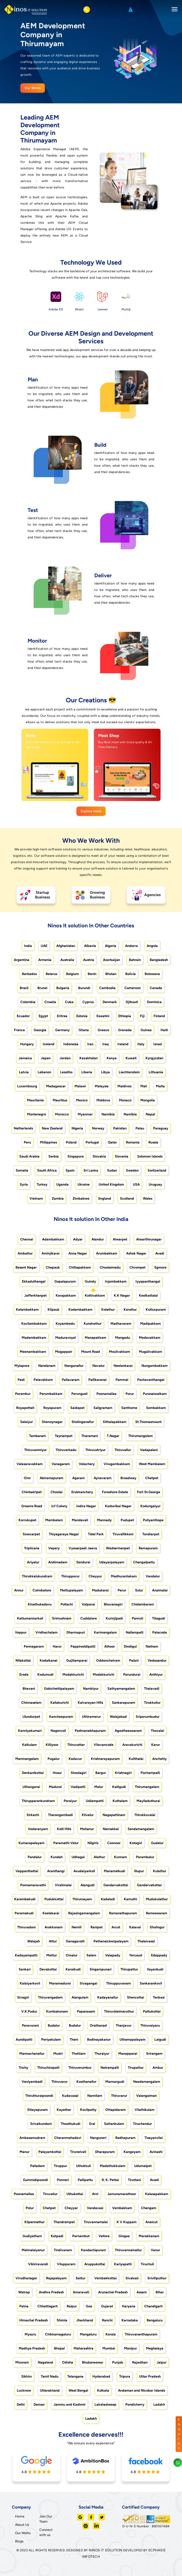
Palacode (159, 1632)
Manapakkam (95, 1338)
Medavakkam (149, 1338)
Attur (53, 1941)
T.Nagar (113, 1436)
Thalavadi (151, 1688)
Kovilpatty (88, 2110)
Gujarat (107, 2306)
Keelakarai (50, 1913)
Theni (74, 2039)
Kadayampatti (26, 1955)
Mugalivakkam (150, 1352)
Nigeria (77, 1128)
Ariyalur (33, 1562)
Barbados (29, 974)
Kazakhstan (88, 1058)
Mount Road (90, 1352)
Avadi (159, 1253)
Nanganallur (73, 1366)
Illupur (139, 1871)
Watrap (24, 2292)
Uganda (62, 1184)
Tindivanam (63, 2250)
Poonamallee (106, 1394)
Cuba (69, 1002)
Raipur (72, 2306)
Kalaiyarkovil (30, 1983)
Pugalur (54, 1759)
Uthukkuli (83, 2166)
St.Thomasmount (148, 1422)
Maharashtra (83, 2348)
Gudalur (157, 1843)
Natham (152, 1646)
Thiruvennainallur (128, 2250)
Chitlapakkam (80, 1267)
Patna (23, 2306)
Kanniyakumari (30, 1731)
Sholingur (157, 1927)
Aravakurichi (132, 1745)
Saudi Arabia (29, 1156)
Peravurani (30, 2025)
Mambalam (54, 1520)
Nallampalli (134, 1632)
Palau (139, 1128)
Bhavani (29, 1688)
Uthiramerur (91, 1717)
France (19, 1030)
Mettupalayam (71, 1590)
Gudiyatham (32, 2236)
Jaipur (161, 2362)
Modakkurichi (73, 1674)
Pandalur (35, 1857)
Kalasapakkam (156, 2194)
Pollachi (67, 1604)
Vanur (155, 2250)
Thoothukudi (70, 2124)
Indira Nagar (86, 1506)
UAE (44, 946)
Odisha (67, 2362)
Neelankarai (123, 1366)
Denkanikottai (33, 1773)
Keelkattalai (148, 1295)
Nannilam (94, 2096)
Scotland (127, 1198)
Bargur (100, 1773)
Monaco (125, 1100)
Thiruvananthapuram (141, 2334)
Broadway (128, 1478)
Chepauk (53, 1267)
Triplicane (31, 1548)
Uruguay (155, 1184)
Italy (140, 1044)
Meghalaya (154, 2348)
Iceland (48, 1044)
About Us (22, 2525)
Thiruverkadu (66, 1450)
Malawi (80, 1086)
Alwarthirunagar (149, 1239)
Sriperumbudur (147, 1717)
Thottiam (79, 2053)
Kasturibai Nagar (118, 1506)
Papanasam (86, 2011)
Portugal (92, 1142)
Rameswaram (156, 1913)
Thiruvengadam (50, 1997)
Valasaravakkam (30, 1464)
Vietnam (36, 1198)
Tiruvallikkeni (123, 1534)
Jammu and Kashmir (70, 2404)
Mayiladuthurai (148, 1801)
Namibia (108, 1114)
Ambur (157, 2068)
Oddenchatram (108, 1660)
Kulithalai (136, 1759)
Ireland (122, 1044)
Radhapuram (125, 2138)
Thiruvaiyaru (150, 2025)
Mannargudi (114, 2082)
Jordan (65, 1058)
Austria (88, 960)
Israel (157, 1044)
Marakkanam (149, 2236)
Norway (98, 1128)
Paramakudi (24, 1913)
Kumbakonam (57, 2011)
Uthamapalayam (132, 2039)
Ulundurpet (31, 1717)
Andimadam (57, 1562)
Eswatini (102, 1016)
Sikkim (26, 2376)
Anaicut (151, 2222)
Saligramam (102, 1408)
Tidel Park (96, 1534)
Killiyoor (52, 1745)
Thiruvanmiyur (35, 1450)
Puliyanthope (153, 1520)
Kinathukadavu (40, 1604)
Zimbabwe (81, 1198)
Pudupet (127, 1520)
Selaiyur (26, 1422)
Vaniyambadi (32, 2082)
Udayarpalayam (111, 1562)
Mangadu (122, 1338)
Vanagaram (61, 1464)
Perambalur (145, 1857)
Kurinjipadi (114, 1618)
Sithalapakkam (114, 1422)
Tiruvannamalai (96, 2222)
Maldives (124, 1086)
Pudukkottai (53, 1899)
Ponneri (63, 2180)
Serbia (53, 1156)
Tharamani (89, 1436)
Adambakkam (53, 1239)
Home (19, 2516)
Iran (90, 1044)
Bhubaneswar (92, 2362)
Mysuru (30, 2334)
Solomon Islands (149, 1156)
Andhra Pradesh (51, 2292)
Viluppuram (66, 2264)
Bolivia (130, 974)
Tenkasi (159, 1997)
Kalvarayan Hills (90, 1703)
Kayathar (64, 2110)
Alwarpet (120, 1239)
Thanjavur (123, 2025)
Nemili (77, 1927)
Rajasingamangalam (84, 1913)
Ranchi (107, 2320)
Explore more (91, 811)
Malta (160, 1086)
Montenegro (36, 1114)
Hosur (57, 1773)
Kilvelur (88, 1815)
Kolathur (108, 1309)
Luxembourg (27, 1086)
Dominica (154, 1002)
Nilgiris (92, 1843)
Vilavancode (103, 1745)
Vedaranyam (38, 1829)
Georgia (40, 1030)
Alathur (99, 1857)
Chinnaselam (31, 1703)
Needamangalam (146, 2082)
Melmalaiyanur (33, 2250)
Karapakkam (66, 1295)
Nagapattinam (114, 1815)
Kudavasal (70, 2096)
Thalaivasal (146, 1941)
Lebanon (44, 1072)
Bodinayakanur (99, 2039)
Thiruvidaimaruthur (119, 2011)
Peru (27, 1142)
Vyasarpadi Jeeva (83, 1548)
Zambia (58, 1198)
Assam (142, 2292)
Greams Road (31, 1506)
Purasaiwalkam (155, 1394)
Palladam (37, 2166)
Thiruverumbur (80, 2068)
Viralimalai (63, 1885)
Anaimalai (160, 1590)
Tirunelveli (78, 2152)
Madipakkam (150, 1324)
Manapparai (127, 2053)
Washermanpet (118, 1548)
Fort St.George (148, 1492)
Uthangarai (31, 1787)
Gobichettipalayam (59, 1688)
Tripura (124, 2376)
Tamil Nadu (49, 2376)
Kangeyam (132, 2152)
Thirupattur (129, 1969)
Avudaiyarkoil (84, 1871)
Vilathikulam (144, 2110)
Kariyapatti (123, 2264)
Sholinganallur (83, 1422)
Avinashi (156, 2152)
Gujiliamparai (76, 1660)
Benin (92, 974)
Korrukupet (27, 1520)
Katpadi (57, 2236)
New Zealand (52, 1128)
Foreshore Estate (115, 1492)
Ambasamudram (32, 2138)
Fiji (142, 1016)
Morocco (62, 1114)
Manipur (130, 2348)
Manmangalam (27, 1759)
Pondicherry (134, 2404)
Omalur (72, 1955)
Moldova (103, 1100)
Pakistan (120, 1128)
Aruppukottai (94, 2264)
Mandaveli (80, 1520)
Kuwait (131, 1058)
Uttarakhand (50, 2390)
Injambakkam (116, 1281)
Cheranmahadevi (67, 2138)
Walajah (33, 1941)
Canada (156, 988)
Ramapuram (148, 1548)
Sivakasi (132, 2278)
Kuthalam (120, 1801)
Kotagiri (136, 1843)
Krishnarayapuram (105, 1759)
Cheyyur (95, 1576)
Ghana (84, 1030)
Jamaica (25, 1058)
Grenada (125, 1030)
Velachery (87, 1464)
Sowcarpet (31, 1534)
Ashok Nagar (136, 1253)
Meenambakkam (33, 1352)
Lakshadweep (105, 2404)
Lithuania (156, 1072)
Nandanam (46, 1366)
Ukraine (84, 1184)
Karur (155, 1745)
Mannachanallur (31, 2053)
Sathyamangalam (121, 1688)
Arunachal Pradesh (113, 2292)
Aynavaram (102, 1478)
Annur (19, 1590)
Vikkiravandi (38, 2264)
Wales (147, 1198)
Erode (23, 1674)
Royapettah (25, 1408)
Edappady (159, 1955)
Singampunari (100, 1969)
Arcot (115, 1927)
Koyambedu (65, 1324)
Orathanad (98, 2025)
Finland (159, 1016)
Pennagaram (34, 1646)
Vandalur (153, 1576)
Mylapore (21, 1366)
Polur (30, 2208)
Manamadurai (60, 1983)
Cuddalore (88, 1618)
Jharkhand (84, 2320)
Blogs (19, 2541)
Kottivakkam (95, 1295)
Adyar (78, 1239)
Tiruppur (60, 2166)
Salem (91, 1955)
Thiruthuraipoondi (39, 2096)
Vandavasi (95, 2208)
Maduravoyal (65, 1338)
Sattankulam (114, 2124)
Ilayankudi (155, 1969)
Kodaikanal (48, 1660)
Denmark (110, 1002)
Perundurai (131, 1674)
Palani (134, 1660)
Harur (57, 1646)
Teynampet (63, 1436)
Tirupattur (136, 2068)
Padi (21, 1380)
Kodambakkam (80, 1309)
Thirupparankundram (38, 1801)
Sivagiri (23, 1997)
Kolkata (103, 2390)
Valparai (88, 1604)
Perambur (23, 1394)
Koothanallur (86, 2082)
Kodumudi (45, 1674)
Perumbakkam (51, 1394)
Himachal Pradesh (33, 2320)
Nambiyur (91, 1688)
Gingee (124, 2236)
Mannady (104, 1520)
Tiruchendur (142, 2124)
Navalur (98, 1366)
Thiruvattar (76, 1745)
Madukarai (100, 1590)
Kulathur (159, 1871)
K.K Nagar (122, 1295)
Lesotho (66, 1072)
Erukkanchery (82, 1492)
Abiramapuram (51, 1478)
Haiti (164, 1030)
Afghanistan (65, 946)
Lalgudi (160, 2039)
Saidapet (77, 1408)
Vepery (54, 1548)
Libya (105, 1072)
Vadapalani (149, 1450)
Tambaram (37, 1436)
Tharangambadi (60, 1815)
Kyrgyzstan (154, 1058)
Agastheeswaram (128, 1731)
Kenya (112, 1058)
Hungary (27, 1044)
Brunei (42, 988)
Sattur (80, 2278)
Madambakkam (34, 1338)
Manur (25, 2152)
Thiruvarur (59, 2082)
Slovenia (121, 1156)
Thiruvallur (122, 1450)
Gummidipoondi (35, 2180)
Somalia (22, 1170)
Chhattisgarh (47, 2306)
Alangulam (80, 1997)
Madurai (55, 1787)
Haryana (128, 2306)
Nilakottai (23, 1660)
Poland (71, 1142)
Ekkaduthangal (33, 1281)
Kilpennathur (34, 2222)
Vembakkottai (105, 2278)
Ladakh (159, 2404)
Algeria (110, 946)
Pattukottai (152, 2011)
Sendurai (83, 1562)
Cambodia (107, 988)
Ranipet (96, 1927)
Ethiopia (124, 1016)
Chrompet (137, 1267)
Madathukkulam (112, 2166)
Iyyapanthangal (147, 1281)
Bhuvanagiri (113, 1604)
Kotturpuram (156, 1309)
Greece (103, 1030)
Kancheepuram (61, 1717)
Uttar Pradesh (150, 2376)
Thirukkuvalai (144, 1815)
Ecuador (23, 1016)
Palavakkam (43, 1380)
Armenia (44, 960)
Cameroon (132, 988)
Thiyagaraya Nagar (64, 1534)
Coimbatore (41, 1590)
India (28, 946)
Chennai (26, 1239)
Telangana (75, 2376)
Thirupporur (70, 1576)
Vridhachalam (46, 1632)
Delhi (21, 2404)
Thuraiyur (102, 2053)
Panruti (137, 1618)
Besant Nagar (26, 1267)
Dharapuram (105, 2152)
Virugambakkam (117, 1464)
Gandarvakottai (115, 1885)
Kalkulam (29, 1745)
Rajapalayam (56, 2278)
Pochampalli (150, 1773)
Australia (67, 960)
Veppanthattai (27, 1871)
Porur (130, 1394)
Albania (90, 946)
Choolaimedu (110, 1267)
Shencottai (135, 1997)
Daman (39, 2404)
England (104, 1198)
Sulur (139, 1590)
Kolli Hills (64, 1829)
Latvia (24, 1072)
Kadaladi (108, 1899)
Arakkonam (54, 1927)
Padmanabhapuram (90, 1731)
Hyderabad (101, 2376)
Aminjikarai (50, 1253)
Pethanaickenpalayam (110, 1941)
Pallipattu (85, 2180)
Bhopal (59, 2348)
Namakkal (111, 1829)
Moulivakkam (119, 1352)
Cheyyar (71, 2208)
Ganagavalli (75, 1941)
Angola (152, 946)
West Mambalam (152, 1464)
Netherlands (23, 1128)
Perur (122, 1590)
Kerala (111, 2334)
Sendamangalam (141, 1829)
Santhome (129, 1408)
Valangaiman (146, 2096)
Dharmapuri (75, 1632)
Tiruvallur (50, 2194)
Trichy (23, 2068)
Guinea (146, 1030)
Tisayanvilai (153, 2138)
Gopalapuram (65, 1281)
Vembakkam (122, 2208)
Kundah (57, 1857)
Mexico (81, 1100)
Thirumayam (82, 1899)
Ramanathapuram (123, 1913)
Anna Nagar (77, 1253)
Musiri (58, 2053)
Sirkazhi (33, 1815)
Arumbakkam (106, 1253)
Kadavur (75, 1759)
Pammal (122, 1380)
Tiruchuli (147, 2264)
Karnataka (129, 2320)
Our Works (33, 88)
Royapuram (52, 1408)
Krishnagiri (123, 1773)
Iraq (105, 1044)
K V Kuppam (127, 2222)
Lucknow (24, 2390)
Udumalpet (143, 2166)
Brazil (24, 988)
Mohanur (87, 1829)
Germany (62, 1030)
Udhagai (78, 1857)
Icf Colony (59, 1506)
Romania (133, 1142)
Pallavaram (70, 1380)
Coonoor (114, 1843)
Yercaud (135, 1955)
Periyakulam (51, 2039)
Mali (143, 1086)
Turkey (42, 1184)
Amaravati (81, 2292)
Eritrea (62, 1016)
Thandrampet (64, 2222)
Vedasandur (157, 1660)
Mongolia (147, 1100)
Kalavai (135, 1927)
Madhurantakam (124, 1576)
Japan (46, 1058)
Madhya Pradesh (32, 2348)
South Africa (47, 1170)
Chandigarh (153, 2306)
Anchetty (159, 1759)
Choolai (56, 1492)
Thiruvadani (26, 1927)
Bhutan (110, 974)
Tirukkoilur (152, 1703)
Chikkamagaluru (58, 2334)
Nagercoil (58, 1731)
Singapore (76, 1156)
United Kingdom (111, 1184)
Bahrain (135, 960)
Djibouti (132, 1002)
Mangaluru (88, 2334)
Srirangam (154, 2053)
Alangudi (87, 1885)
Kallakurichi (59, 1703)
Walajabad (118, 1717)
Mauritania (35, 1100)
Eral (92, 2124)
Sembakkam (156, 1408)
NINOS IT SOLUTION (105, 2550)
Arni (95, 2194)
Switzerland (157, 1170)
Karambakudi (24, 1899)
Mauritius (60, 1100)
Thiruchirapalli (48, 2068)
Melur (98, 1787)
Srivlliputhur (156, 2278)
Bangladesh (159, 960)
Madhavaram (120, 1324)
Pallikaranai (97, 1380)
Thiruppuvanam (118, 1983)
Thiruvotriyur (95, 1450)
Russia (153, 1142)
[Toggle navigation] (173, 9)
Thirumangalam (140, 1436)
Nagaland (45, 2362)
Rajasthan (140, 2362)
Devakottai (48, 1969)
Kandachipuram (93, 2250)
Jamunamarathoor (121, 2194)
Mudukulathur (157, 1899)
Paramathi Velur (66, 1843)
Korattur (130, 1309)
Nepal (150, 1114)
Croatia (50, 1002)
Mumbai (108, 2348)
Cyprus (88, 1002)
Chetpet (151, 1478)
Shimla (62, 2320)
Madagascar (56, 1086)
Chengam (148, 2208)
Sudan (112, 1170)
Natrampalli (109, 2068)
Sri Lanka (90, 1170)
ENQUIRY (179, 2434)
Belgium (72, 974)
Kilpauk (53, 1309)
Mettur (51, 1955)
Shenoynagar (52, 1422)
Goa (89, 2306)
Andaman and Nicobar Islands (141, 2390)
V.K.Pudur (29, 2011)
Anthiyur (156, 1674)
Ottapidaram (115, 2110)
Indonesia (70, 1044)
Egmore (160, 1267)
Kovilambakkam (34, 1324)
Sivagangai (88, 1983)
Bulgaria (62, 988)
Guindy (90, 1281)
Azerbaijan (111, 960)
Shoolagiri (78, 1773)
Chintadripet (32, 1492)
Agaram (78, 1478)
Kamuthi (130, 1899)
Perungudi (79, 1394)
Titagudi (158, 1618)
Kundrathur (93, 1324)
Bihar (160, 2292)
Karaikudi (73, 1969)
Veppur (21, 1632)
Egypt (43, 1016)
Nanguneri (98, 2138)
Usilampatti (95, 1801)
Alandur (98, 1239)
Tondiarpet (150, 1534)
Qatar (112, 1142)
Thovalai (157, 1731)
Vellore (104, 2236)
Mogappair (63, 1352)
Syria (24, 1184)
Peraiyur (70, 1801)
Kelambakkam (27, 1309)
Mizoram (22, 2362)
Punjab (117, 2362)
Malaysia (102, 1086)
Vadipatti (78, 1787)
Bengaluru (155, 2320)
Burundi (84, 988)
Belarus (51, 974)
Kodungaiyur (150, 1506)
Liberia (86, 1072)
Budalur (54, 2025)
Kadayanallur (107, 1997)
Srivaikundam (41, 2124)
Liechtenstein (129, 1072)
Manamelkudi (114, 1871)
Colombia (27, 1002)
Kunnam (120, 1857)
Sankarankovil (151, 1983)
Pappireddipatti (83, 1646)
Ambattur (25, 1253)
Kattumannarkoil (30, 1618)
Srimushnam (61, 1618)
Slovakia (99, 1156)
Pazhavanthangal (150, 1380)
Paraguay (160, 1128)
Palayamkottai (49, 2152)
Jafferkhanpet (35, 1295)
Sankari (25, 1969)
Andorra (131, 946)
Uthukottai (74, 2194)
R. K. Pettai (110, 2180)
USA (136, 1184)
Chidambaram (142, 1604)
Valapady (112, 1955)
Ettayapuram (37, 2110)
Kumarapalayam (31, 1843)
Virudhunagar (26, 2278)
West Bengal (78, 2390)
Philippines (48, 1142)
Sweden (132, 1170)
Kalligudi (119, 1787)
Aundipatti (24, 2039)
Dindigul (130, 1646)
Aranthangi (56, 1871)
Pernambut (81, 2236)
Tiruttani (134, 2180)
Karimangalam (105, 1632)
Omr (27, 1478)
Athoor (109, 1646)
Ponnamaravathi (33, 1885)
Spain (70, 1170)
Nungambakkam (154, 1366)
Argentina (21, 960)
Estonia (81, 1016)
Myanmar (85, 1114)
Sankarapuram (123, 1703)
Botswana (152, 974)
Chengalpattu (144, 1562)
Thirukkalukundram (37, 1576)
